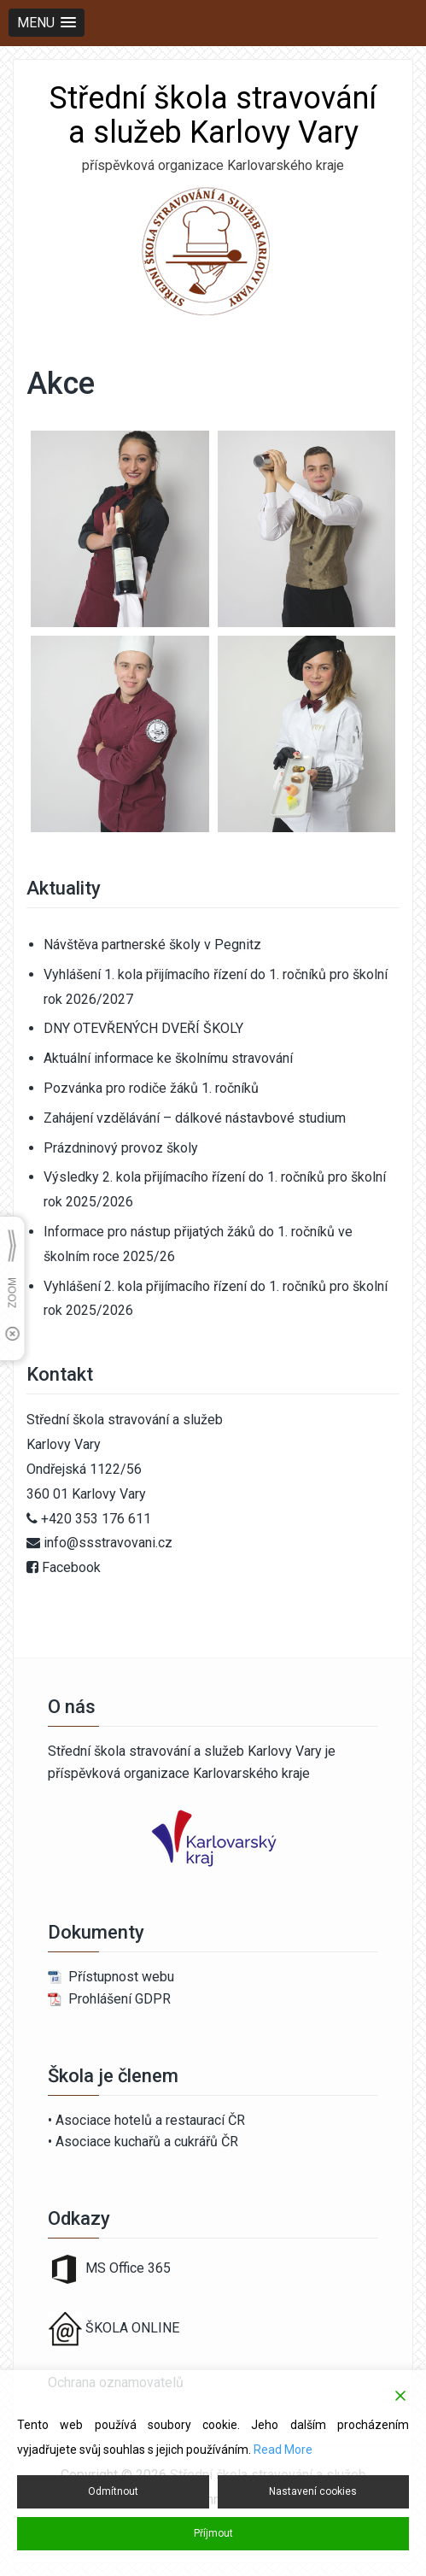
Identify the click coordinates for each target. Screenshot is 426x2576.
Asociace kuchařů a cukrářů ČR (146, 2141)
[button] (47, 23)
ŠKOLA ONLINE (132, 2328)
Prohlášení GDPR (119, 1999)
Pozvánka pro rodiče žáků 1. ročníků (151, 1088)
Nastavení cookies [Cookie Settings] (313, 2491)
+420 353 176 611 (96, 1519)
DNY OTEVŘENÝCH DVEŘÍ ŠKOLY (143, 1028)
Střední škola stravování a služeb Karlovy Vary (213, 115)
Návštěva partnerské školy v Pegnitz (152, 944)
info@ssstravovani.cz (108, 1542)
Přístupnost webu (121, 1977)
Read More (283, 2449)
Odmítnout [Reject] (113, 2491)
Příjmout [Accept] (213, 2533)
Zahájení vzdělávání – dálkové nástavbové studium (195, 1118)
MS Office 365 (109, 2268)
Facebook (71, 1567)
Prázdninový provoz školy (121, 1148)
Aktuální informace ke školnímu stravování (168, 1058)
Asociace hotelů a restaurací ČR (150, 2120)
